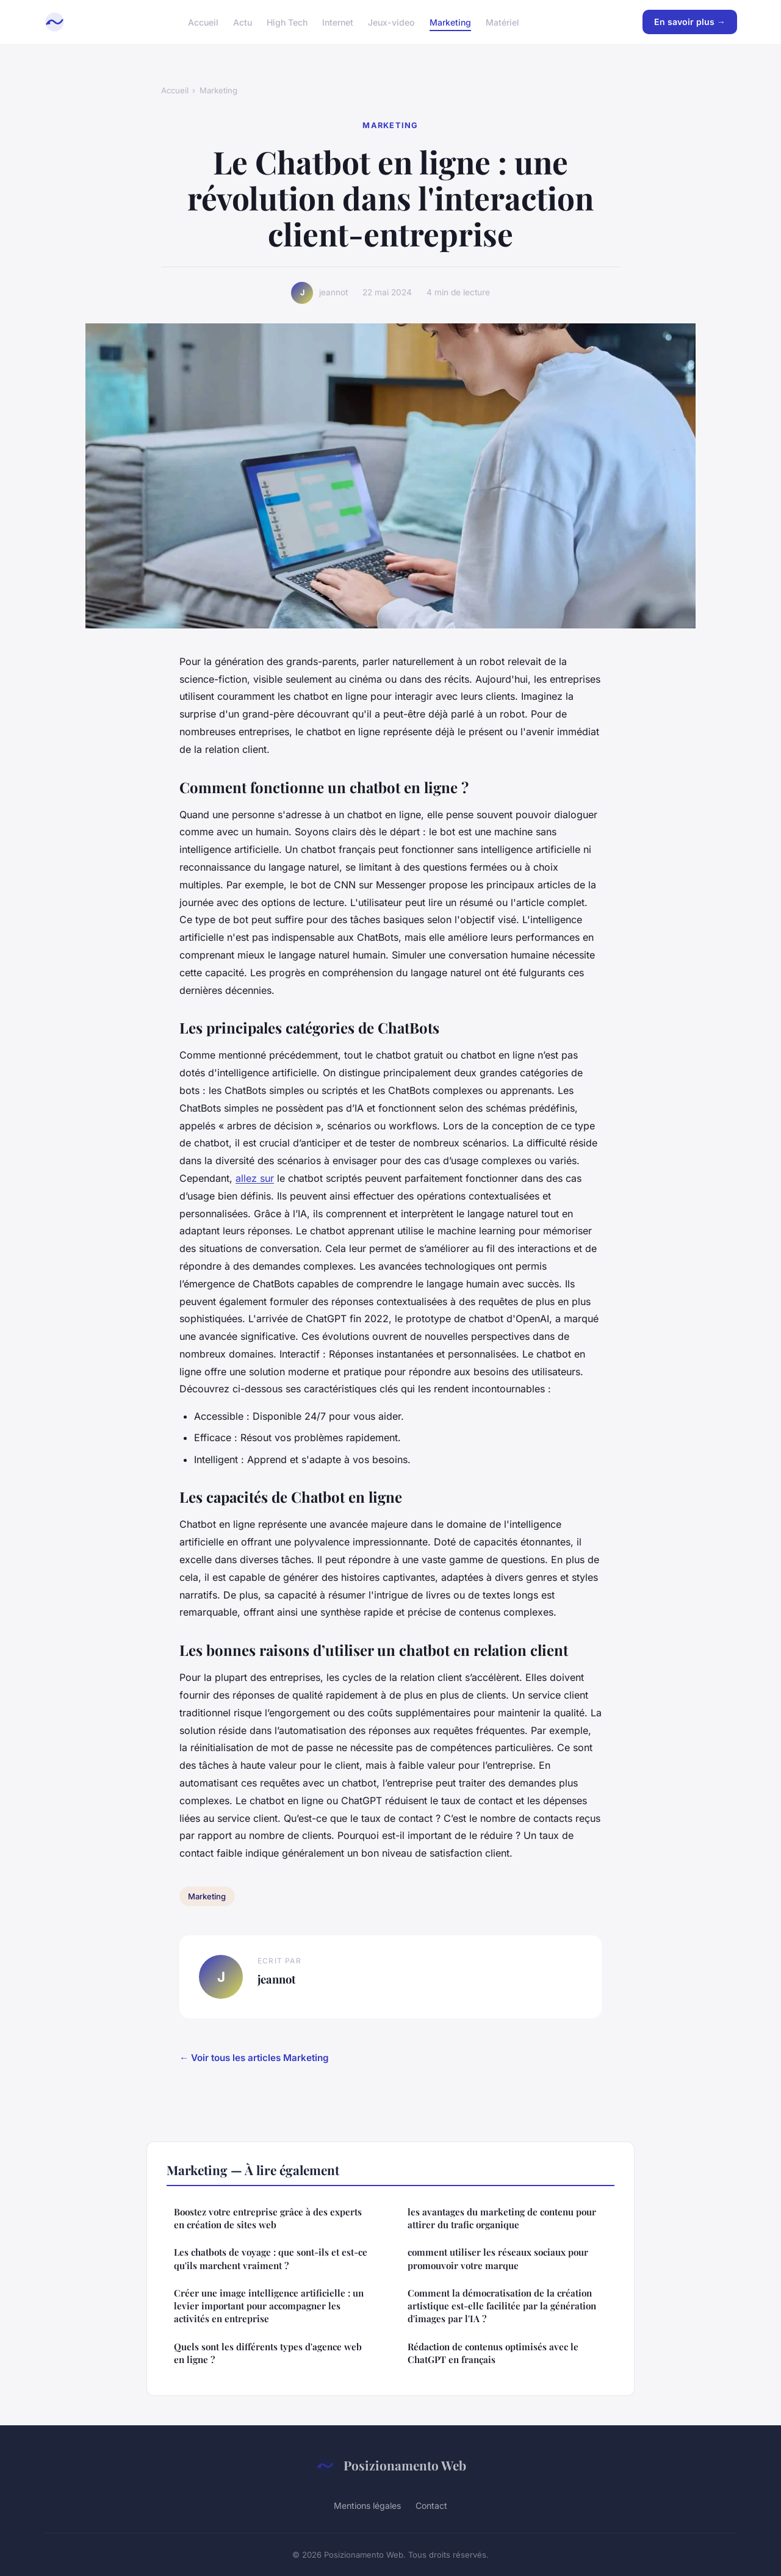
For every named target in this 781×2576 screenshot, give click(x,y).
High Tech (287, 21)
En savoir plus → (689, 21)
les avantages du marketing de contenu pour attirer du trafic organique (502, 2218)
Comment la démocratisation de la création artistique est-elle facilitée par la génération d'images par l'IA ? (502, 2306)
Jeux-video (391, 21)
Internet (337, 21)
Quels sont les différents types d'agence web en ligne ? (268, 2353)
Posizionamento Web (390, 2465)
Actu (242, 21)
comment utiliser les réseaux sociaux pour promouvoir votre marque (498, 2258)
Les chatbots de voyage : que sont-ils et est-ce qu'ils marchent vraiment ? (270, 2258)
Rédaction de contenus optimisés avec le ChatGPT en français (493, 2353)
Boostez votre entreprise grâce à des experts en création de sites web (268, 2218)
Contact (431, 2505)
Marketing (450, 21)
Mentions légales (367, 2505)
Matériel (502, 21)
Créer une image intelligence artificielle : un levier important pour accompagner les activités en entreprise (269, 2306)
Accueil (203, 21)
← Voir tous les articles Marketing (254, 2057)
